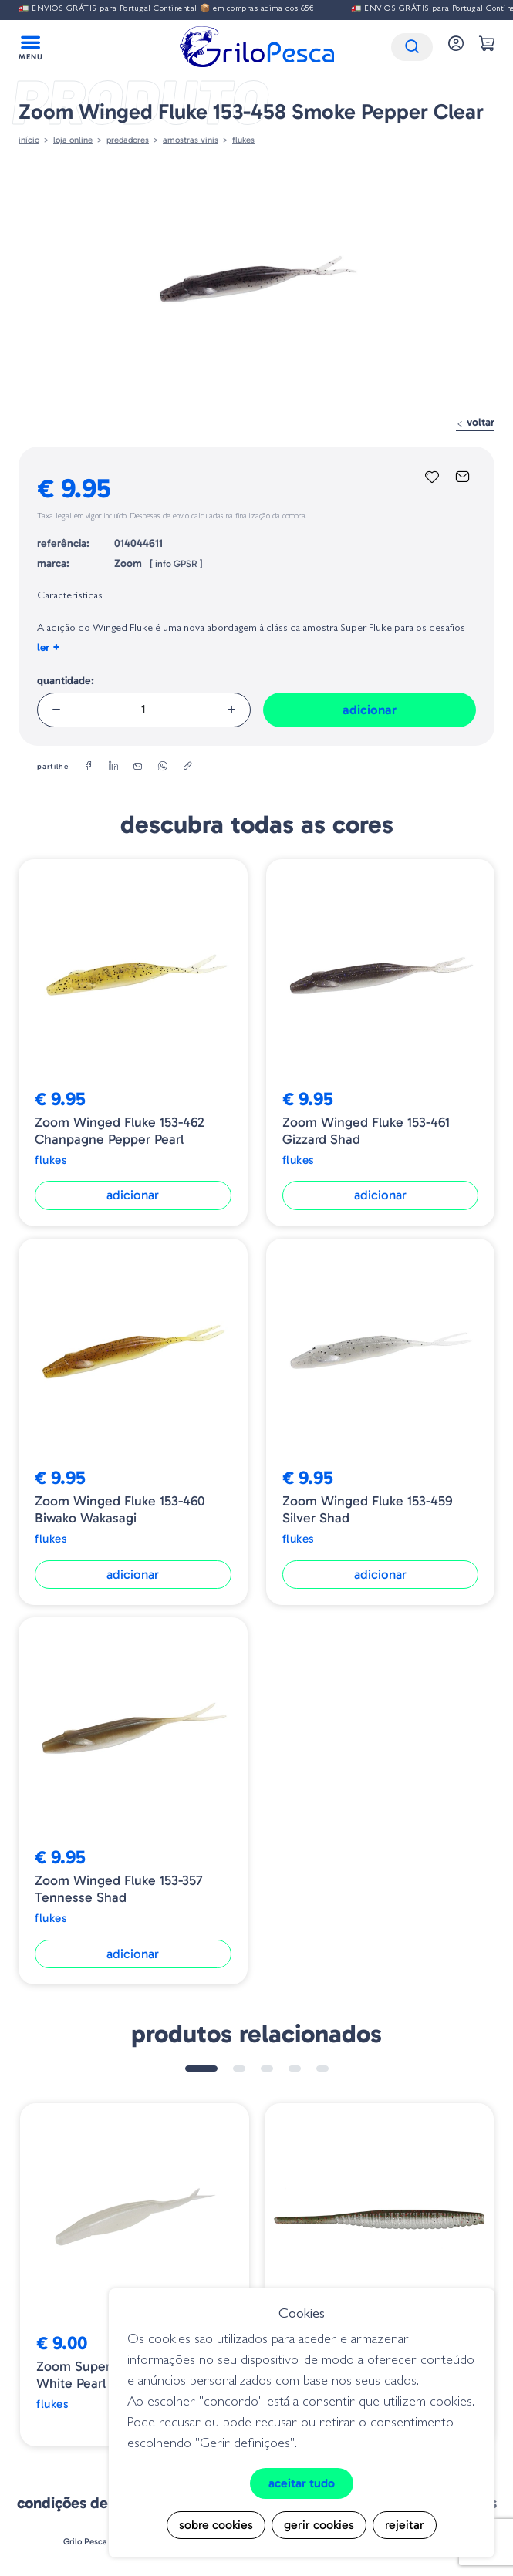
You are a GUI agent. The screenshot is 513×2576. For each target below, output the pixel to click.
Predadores (127, 139)
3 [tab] (267, 2068)
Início (29, 139)
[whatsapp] (162, 767)
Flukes (243, 139)
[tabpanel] (134, 2274)
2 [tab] (239, 2068)
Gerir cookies (319, 2524)
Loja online (73, 139)
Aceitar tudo (301, 2483)
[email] (138, 766)
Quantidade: (65, 680)
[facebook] (88, 767)
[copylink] (187, 767)
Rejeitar (404, 2524)
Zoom (128, 563)
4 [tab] (295, 2068)
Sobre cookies (216, 2524)
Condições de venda (85, 2502)
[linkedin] (113, 767)
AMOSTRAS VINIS (190, 139)
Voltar (475, 422)
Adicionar (370, 709)
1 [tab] (201, 2068)
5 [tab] (322, 2068)
